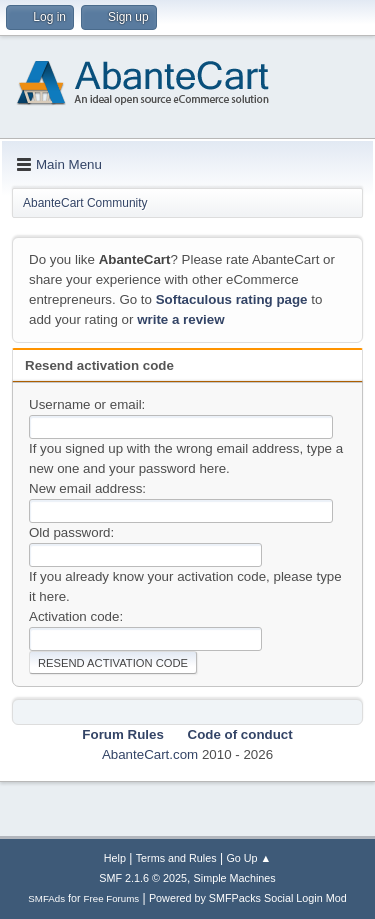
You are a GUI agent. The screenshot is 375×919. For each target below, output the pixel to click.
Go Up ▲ (248, 858)
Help (115, 858)
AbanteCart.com (150, 754)
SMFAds (46, 898)
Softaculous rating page (232, 299)
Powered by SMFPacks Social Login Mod (248, 898)
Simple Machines (235, 878)
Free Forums (112, 898)
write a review (180, 319)
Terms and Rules (176, 858)
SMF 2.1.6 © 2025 (143, 878)
